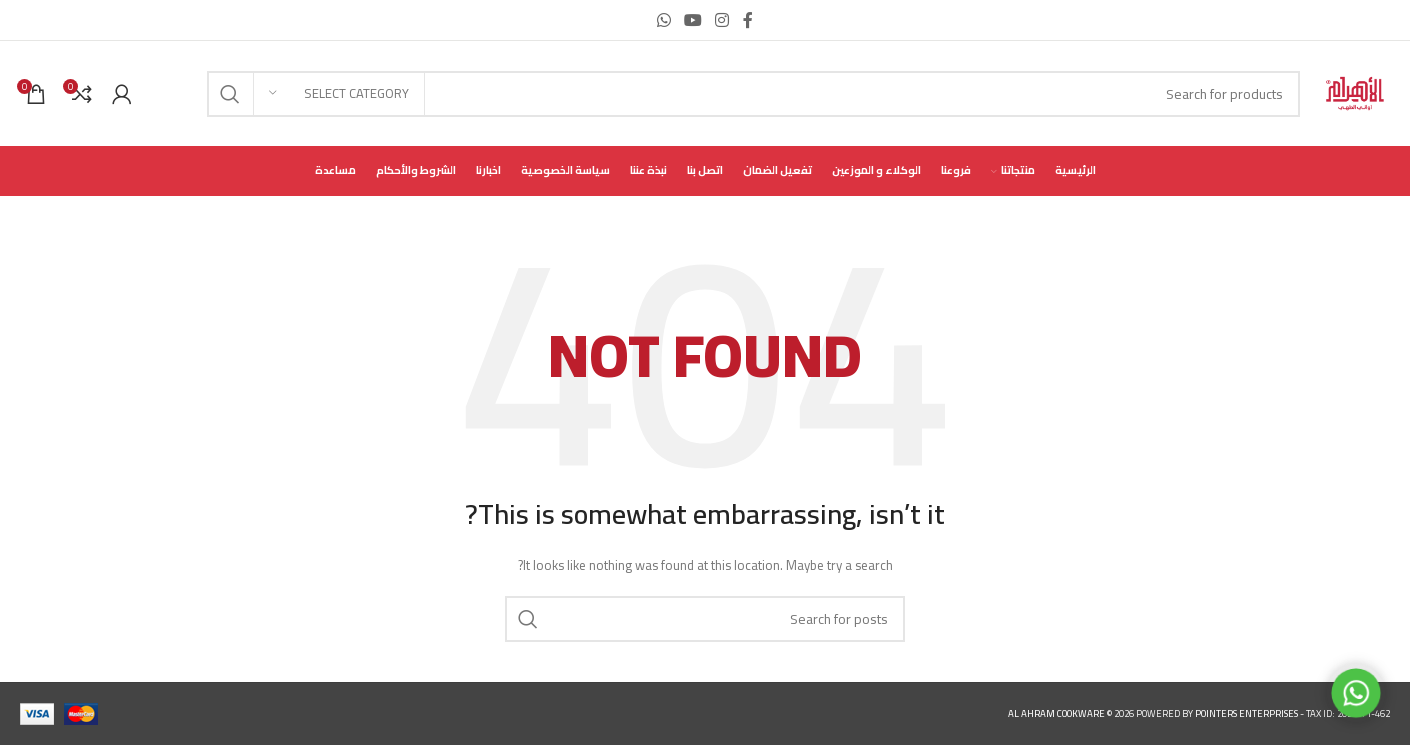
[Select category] (339, 94)
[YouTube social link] (692, 20)
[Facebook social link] (748, 20)
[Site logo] (1355, 92)
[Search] (753, 94)
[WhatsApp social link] (663, 20)
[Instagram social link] (722, 20)
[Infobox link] (162, 93)
